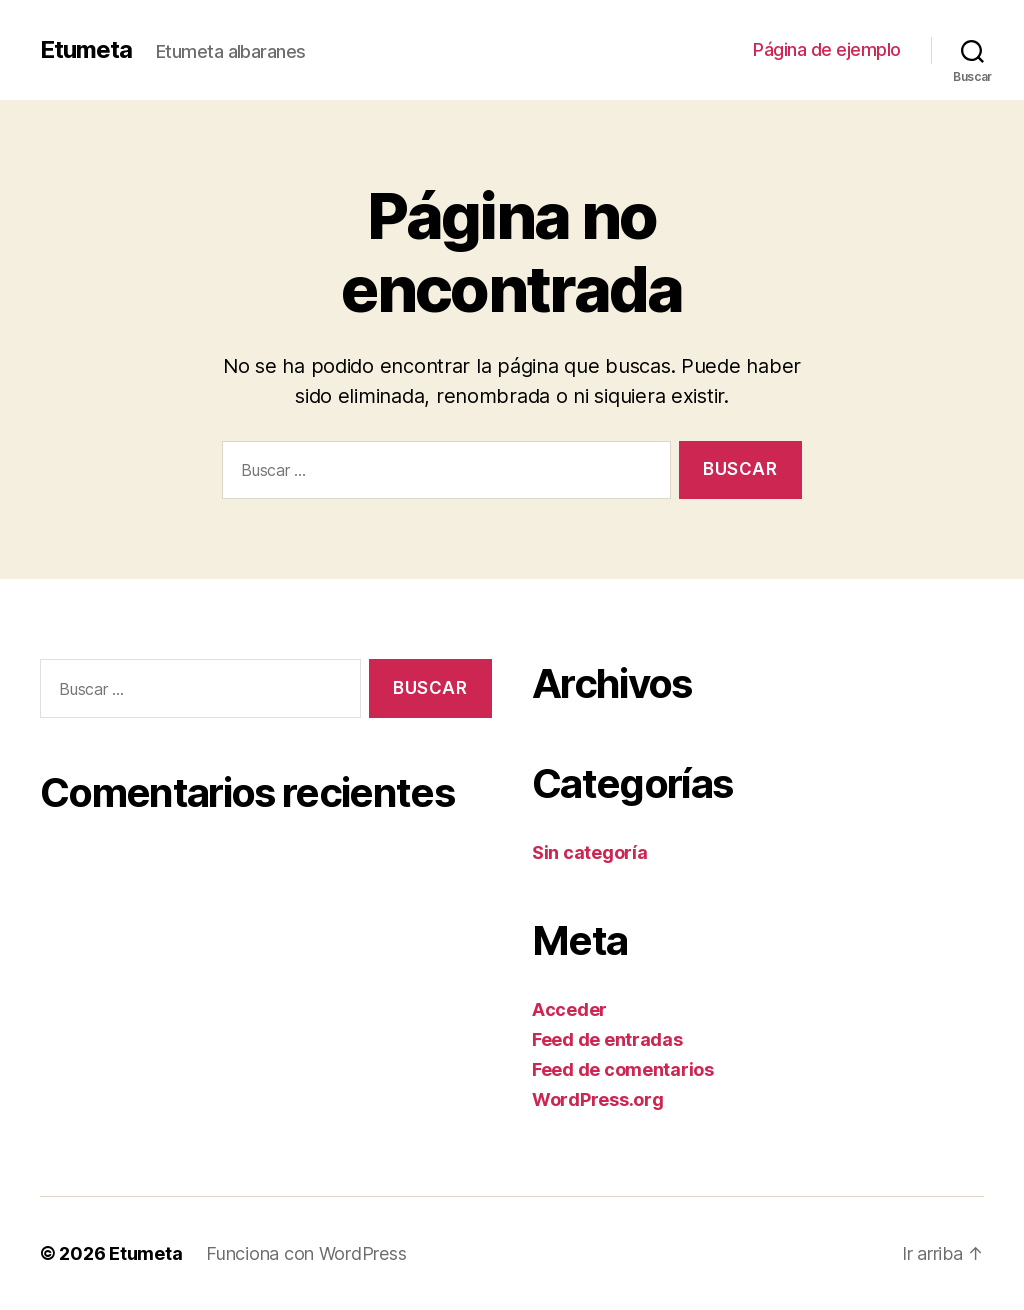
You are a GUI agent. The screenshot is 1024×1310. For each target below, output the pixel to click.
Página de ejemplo (827, 49)
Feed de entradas (607, 1039)
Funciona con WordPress (306, 1253)
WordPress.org (598, 1099)
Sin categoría (590, 852)
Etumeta (86, 50)
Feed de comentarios (623, 1069)
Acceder (569, 1009)
